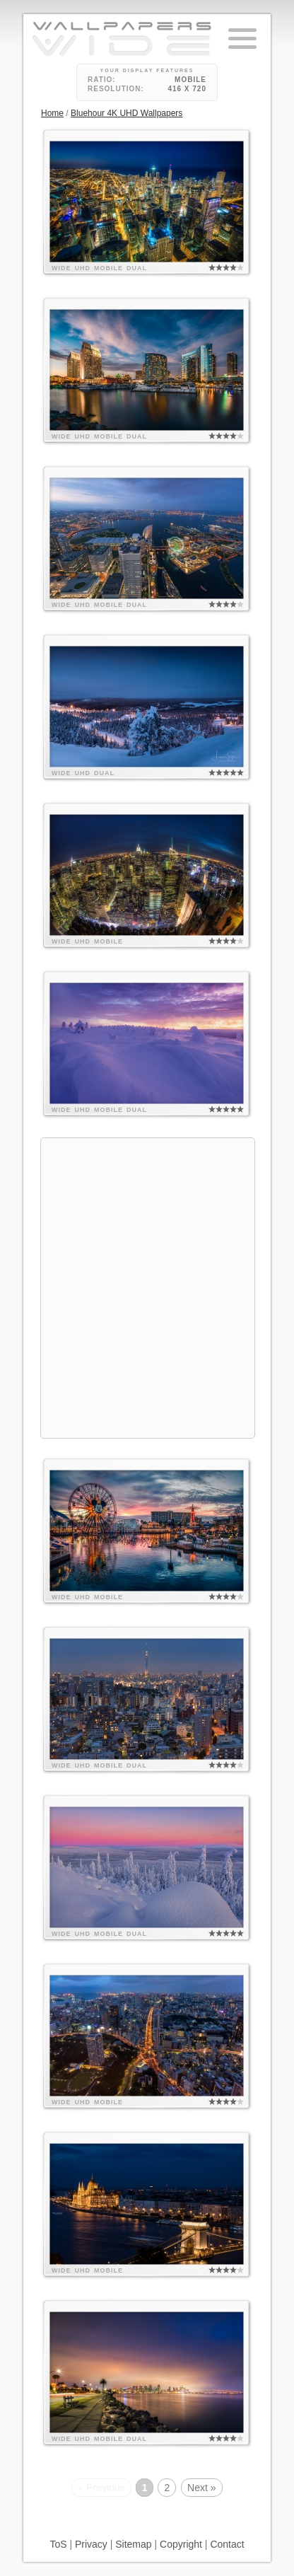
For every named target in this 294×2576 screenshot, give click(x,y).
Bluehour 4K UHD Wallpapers (126, 113)
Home (52, 113)
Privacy (91, 2544)
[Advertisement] (147, 1286)
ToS (57, 2544)
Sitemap (133, 2544)
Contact (227, 2544)
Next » (201, 2487)
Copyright (181, 2544)
